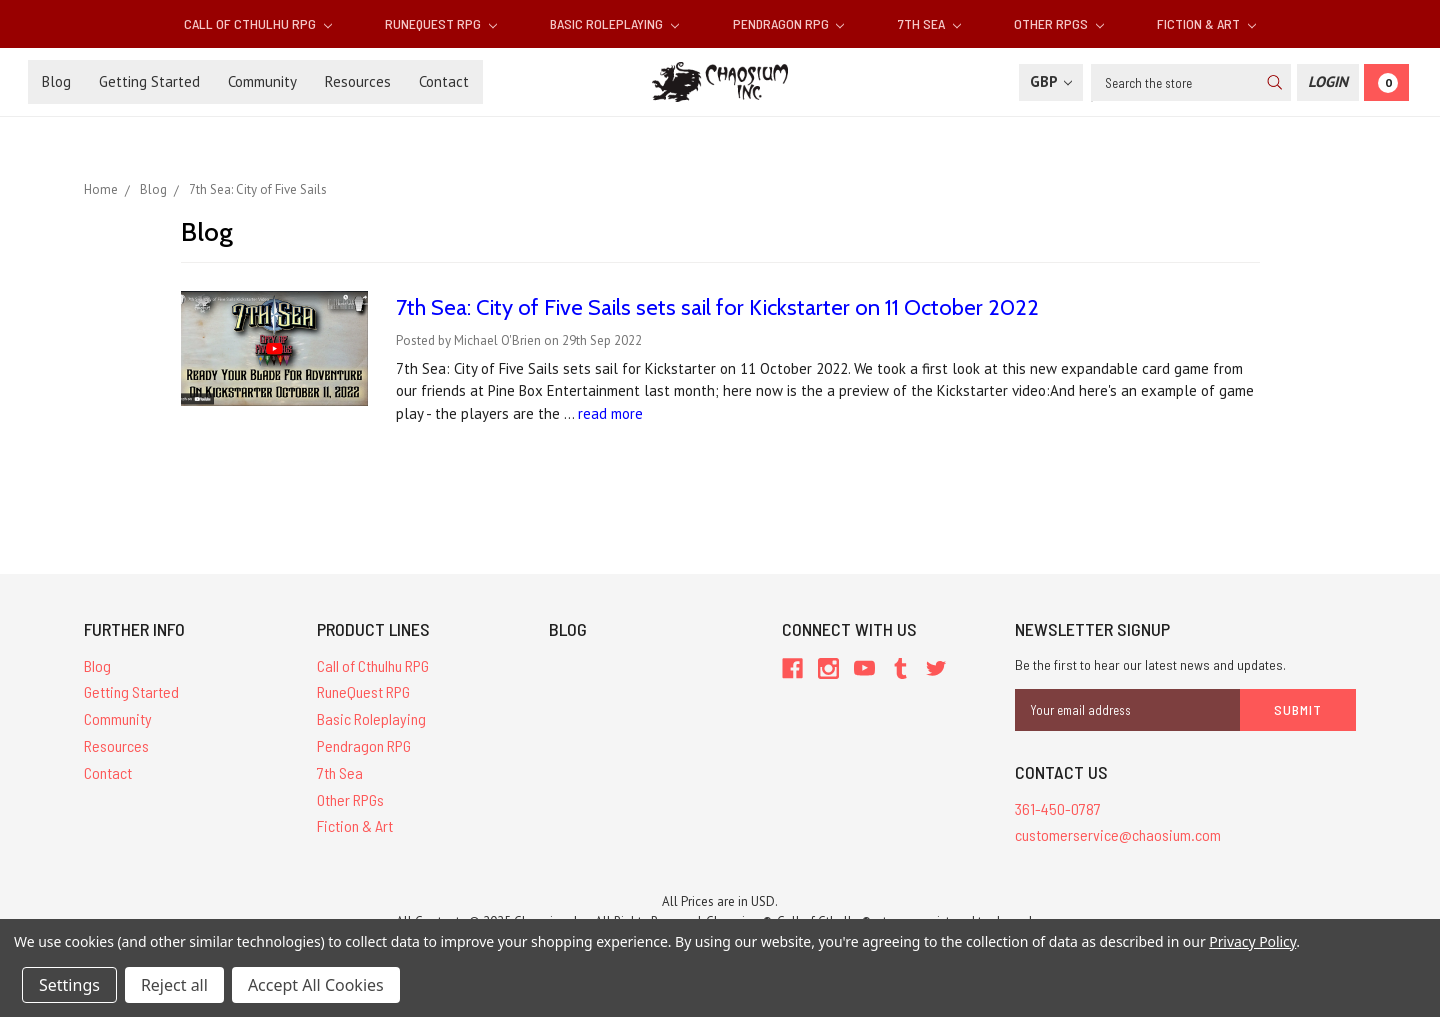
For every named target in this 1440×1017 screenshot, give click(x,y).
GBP (1051, 81)
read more (610, 413)
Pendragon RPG (789, 23)
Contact (444, 81)
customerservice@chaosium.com (1118, 834)
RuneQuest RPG (441, 23)
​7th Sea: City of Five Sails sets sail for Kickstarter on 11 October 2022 (717, 307)
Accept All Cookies (316, 985)
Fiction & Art (1206, 23)
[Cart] (1386, 82)
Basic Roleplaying (614, 23)
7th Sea (929, 23)
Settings (69, 985)
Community (262, 81)
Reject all (174, 985)
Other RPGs (1059, 23)
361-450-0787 (1058, 808)
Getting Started (149, 81)
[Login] (1328, 82)
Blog (56, 81)
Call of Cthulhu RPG (258, 23)
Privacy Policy (1252, 941)
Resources (358, 81)
